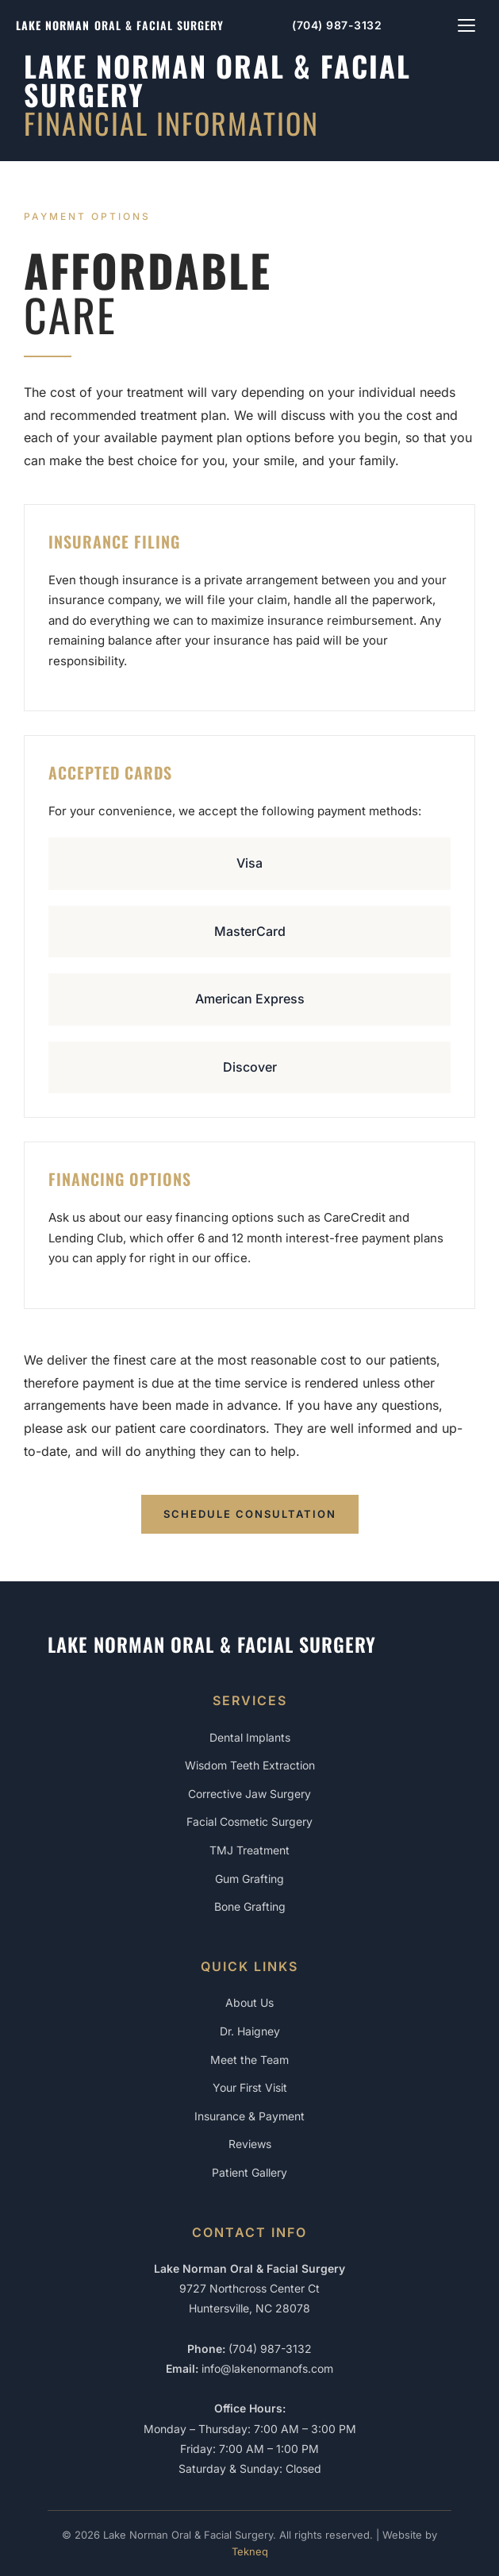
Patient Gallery (249, 2172)
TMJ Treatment (249, 1850)
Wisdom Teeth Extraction (250, 1765)
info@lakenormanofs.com (267, 2368)
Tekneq (250, 2551)
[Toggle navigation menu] (466, 25)
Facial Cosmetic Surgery (249, 1821)
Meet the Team (249, 2059)
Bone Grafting (250, 1906)
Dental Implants (249, 1737)
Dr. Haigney (250, 2031)
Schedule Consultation (249, 1513)
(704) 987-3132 (337, 25)
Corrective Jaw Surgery (249, 1793)
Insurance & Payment (249, 2116)
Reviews (249, 2144)
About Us (249, 2002)
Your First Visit (250, 2087)
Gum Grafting (249, 1878)
